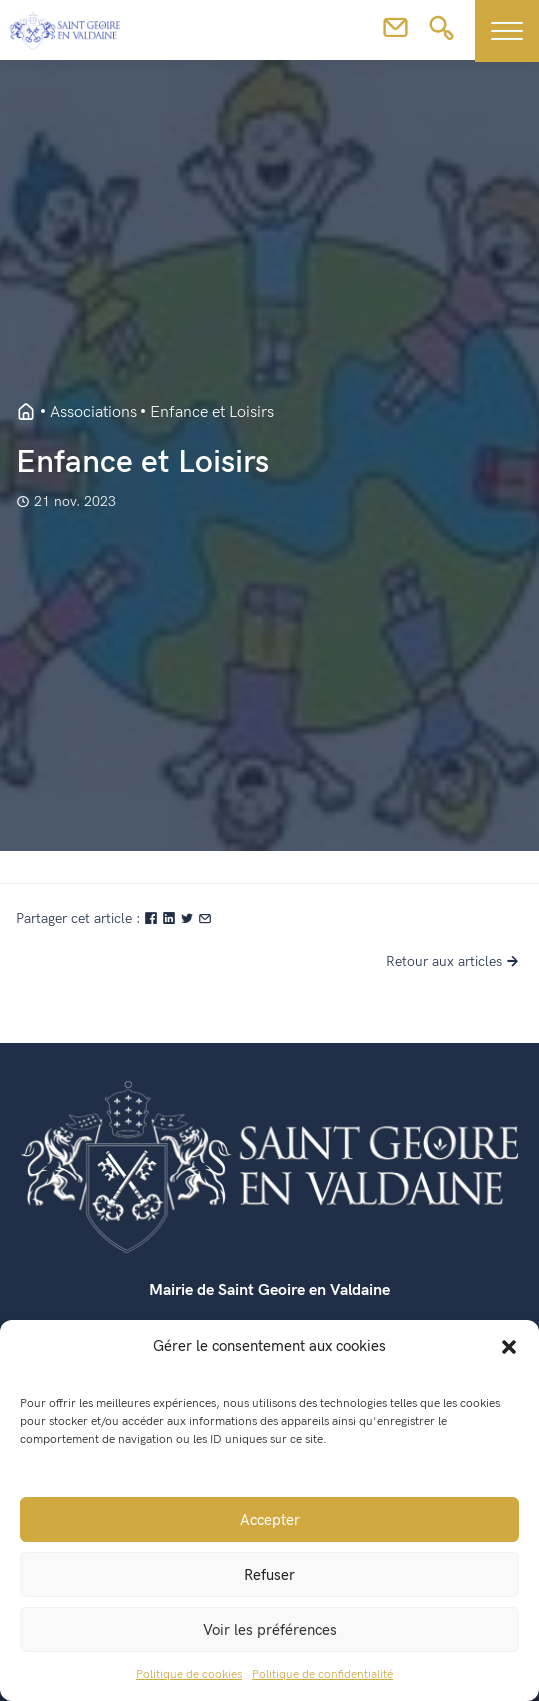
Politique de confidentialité (322, 1674)
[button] (509, 1346)
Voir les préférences (270, 1630)
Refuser (269, 1575)
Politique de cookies (189, 1674)
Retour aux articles (454, 961)
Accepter (270, 1520)
